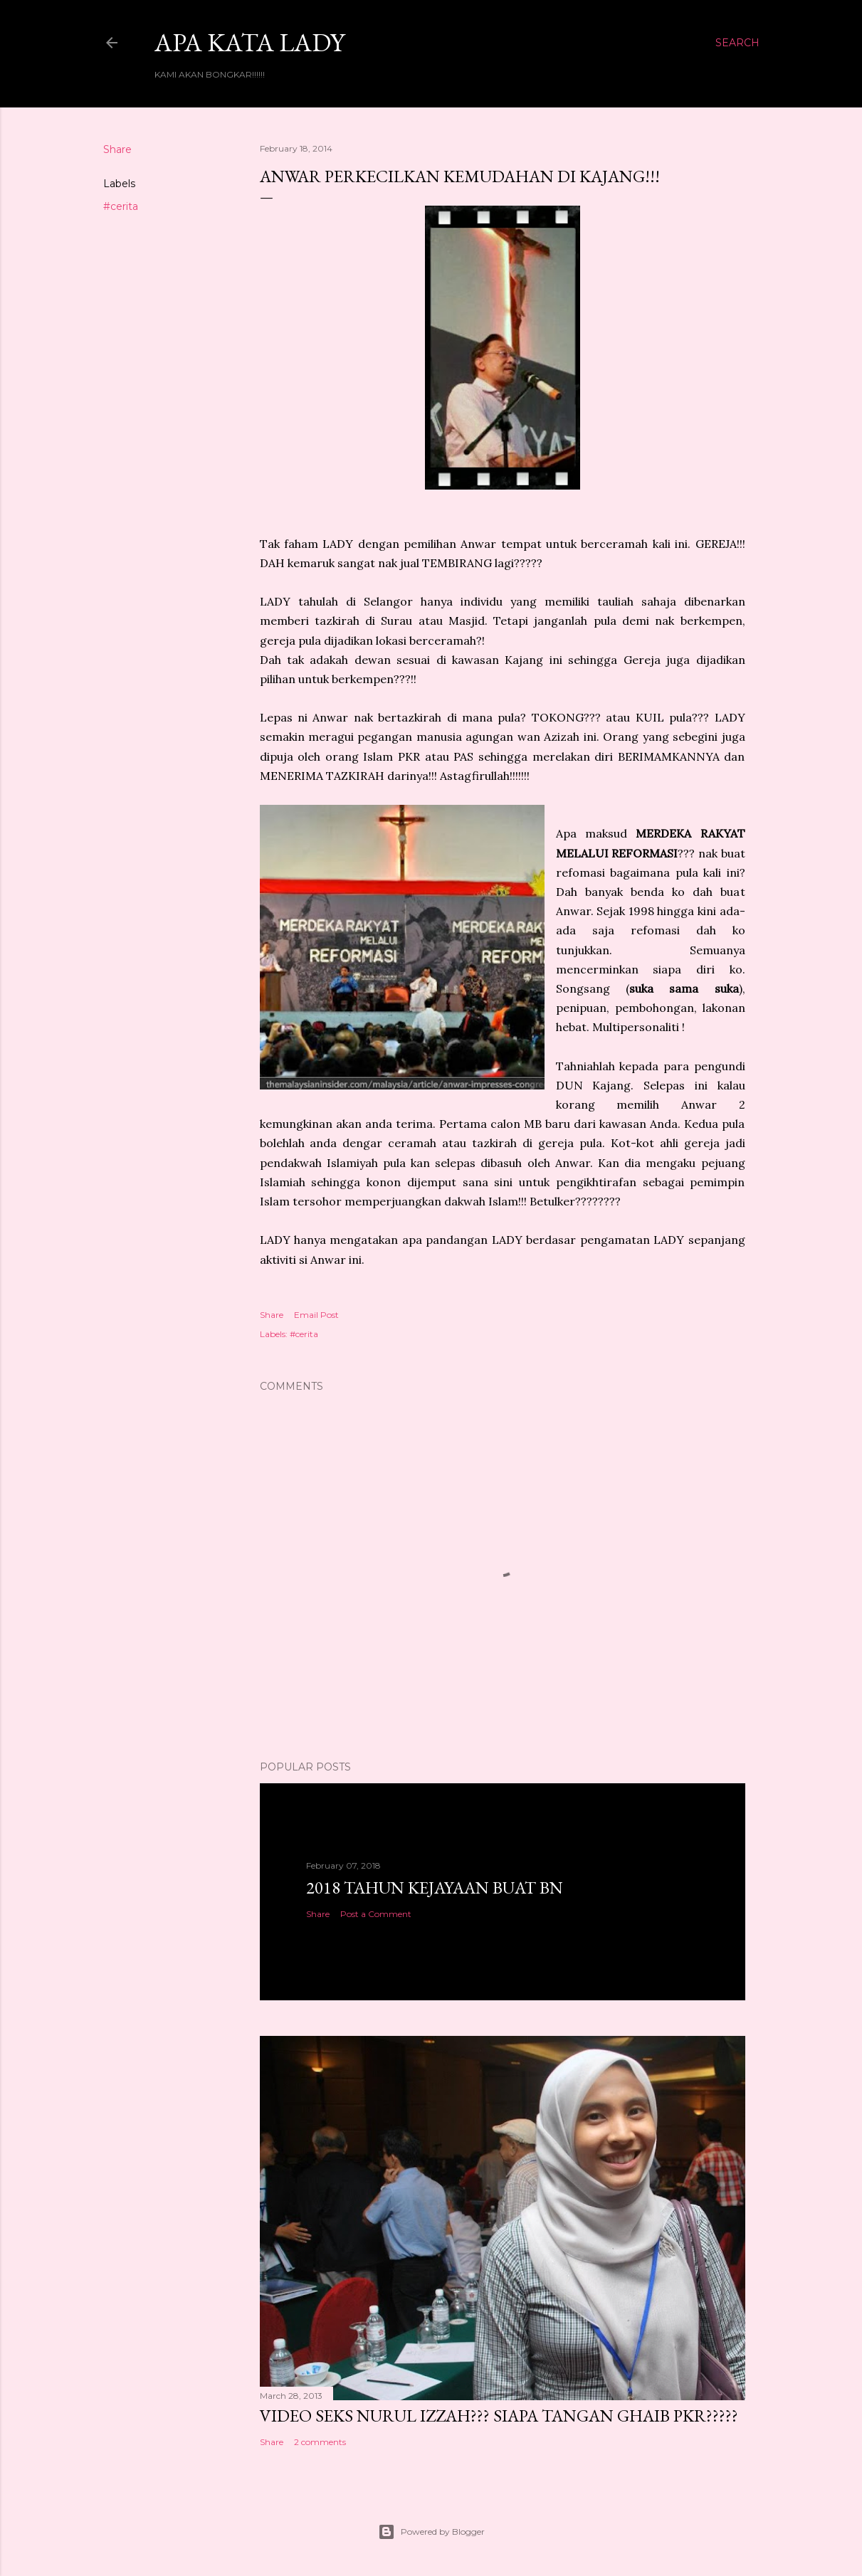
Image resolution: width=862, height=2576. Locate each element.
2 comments (320, 2442)
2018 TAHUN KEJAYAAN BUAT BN (434, 1887)
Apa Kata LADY (249, 42)
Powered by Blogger (431, 2531)
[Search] (737, 43)
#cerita (120, 206)
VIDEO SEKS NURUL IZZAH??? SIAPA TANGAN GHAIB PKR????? (499, 2416)
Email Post (316, 1314)
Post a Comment (375, 1914)
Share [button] (117, 149)
